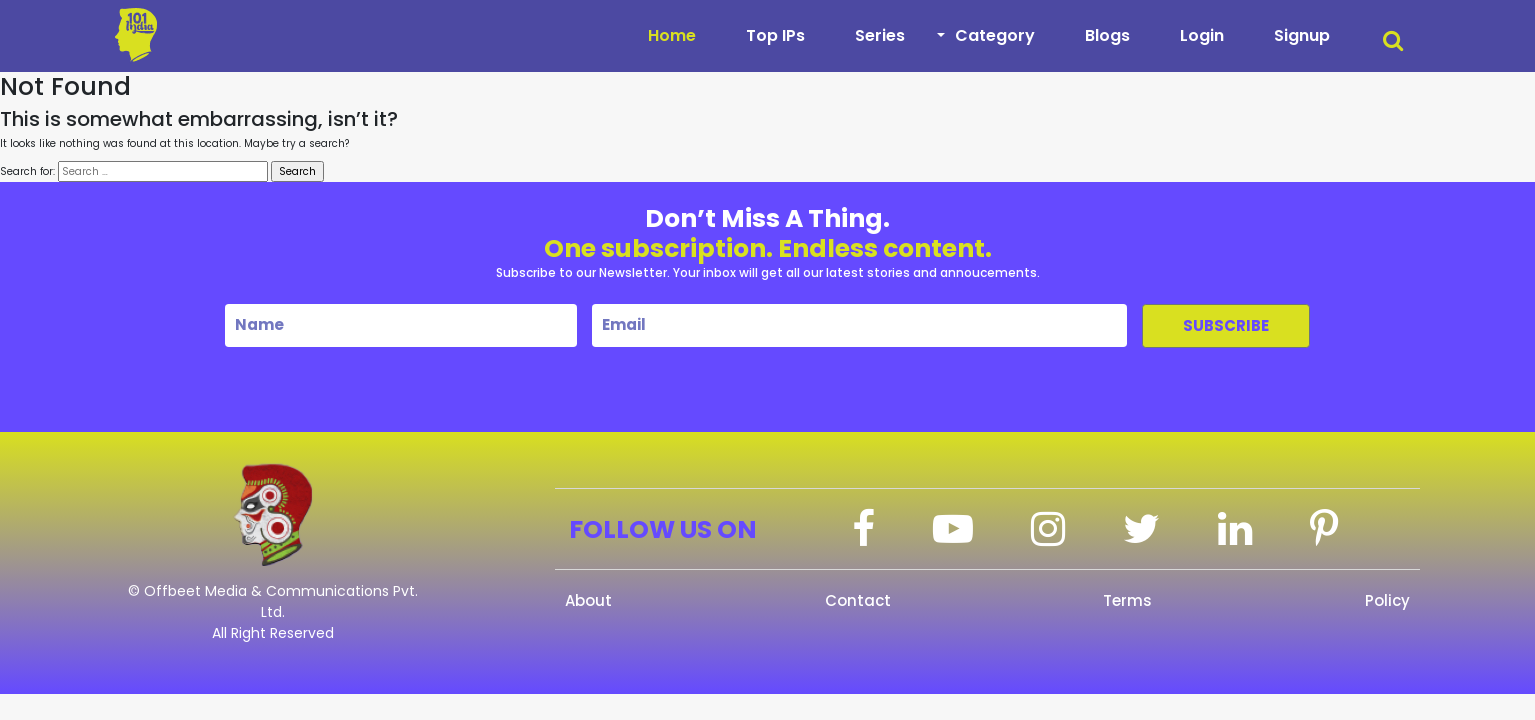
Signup (1302, 35)
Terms (1127, 600)
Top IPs (775, 35)
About (588, 600)
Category (995, 35)
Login (1202, 35)
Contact (858, 600)
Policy (1387, 600)
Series (880, 35)
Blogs (1107, 35)
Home (672, 35)
